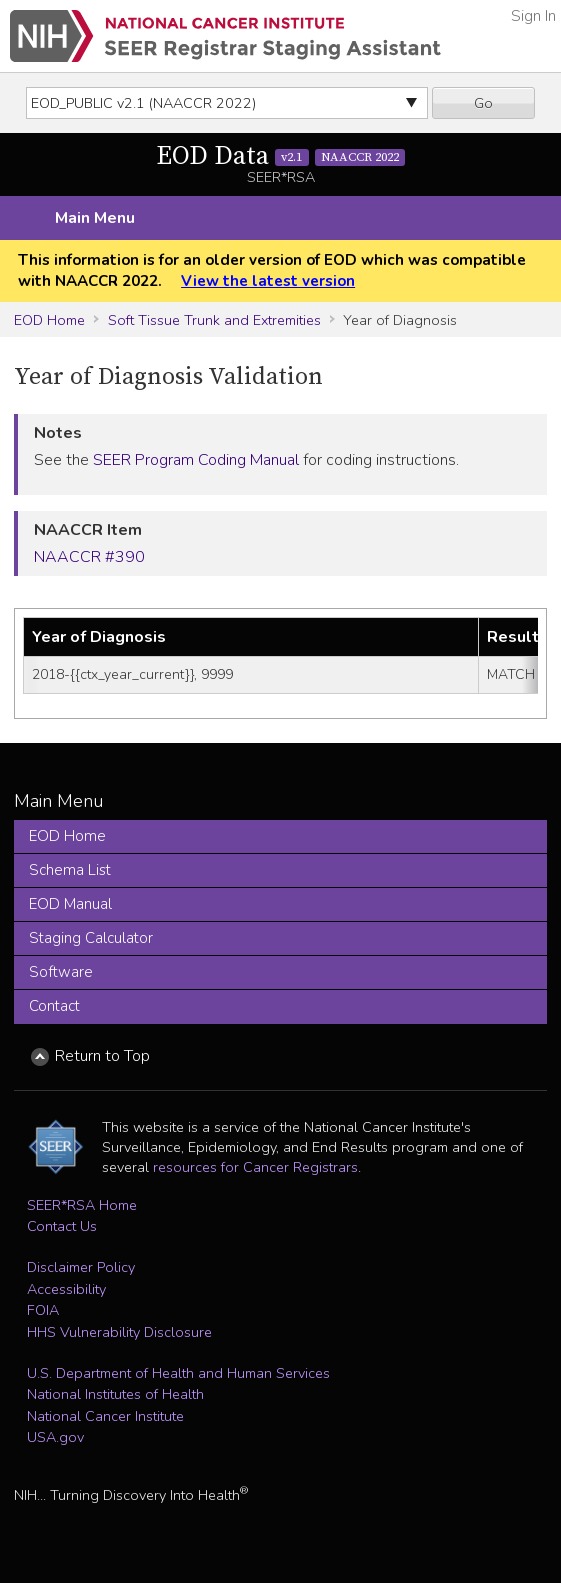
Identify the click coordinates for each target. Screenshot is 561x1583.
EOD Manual (70, 904)
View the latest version (268, 281)
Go (483, 103)
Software (61, 972)
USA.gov (55, 1437)
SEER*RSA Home (82, 1205)
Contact (54, 1006)
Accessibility (66, 1289)
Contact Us (62, 1226)
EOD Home (49, 320)
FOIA (43, 1310)
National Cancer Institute (105, 1416)
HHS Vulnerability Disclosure (119, 1332)
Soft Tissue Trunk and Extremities (214, 320)
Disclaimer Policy (81, 1267)
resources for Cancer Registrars (255, 1167)
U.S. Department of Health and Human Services (178, 1373)
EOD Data (281, 156)
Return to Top (102, 1056)
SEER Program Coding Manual (196, 460)
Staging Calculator (91, 938)
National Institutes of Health (115, 1394)
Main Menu (95, 218)
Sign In (533, 16)
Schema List (70, 870)
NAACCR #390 (89, 557)
